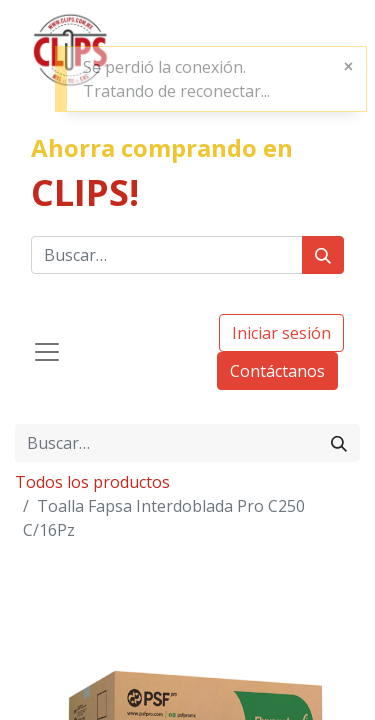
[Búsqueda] (323, 255)
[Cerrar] (348, 66)
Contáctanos (277, 371)
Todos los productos (92, 482)
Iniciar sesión (281, 333)
